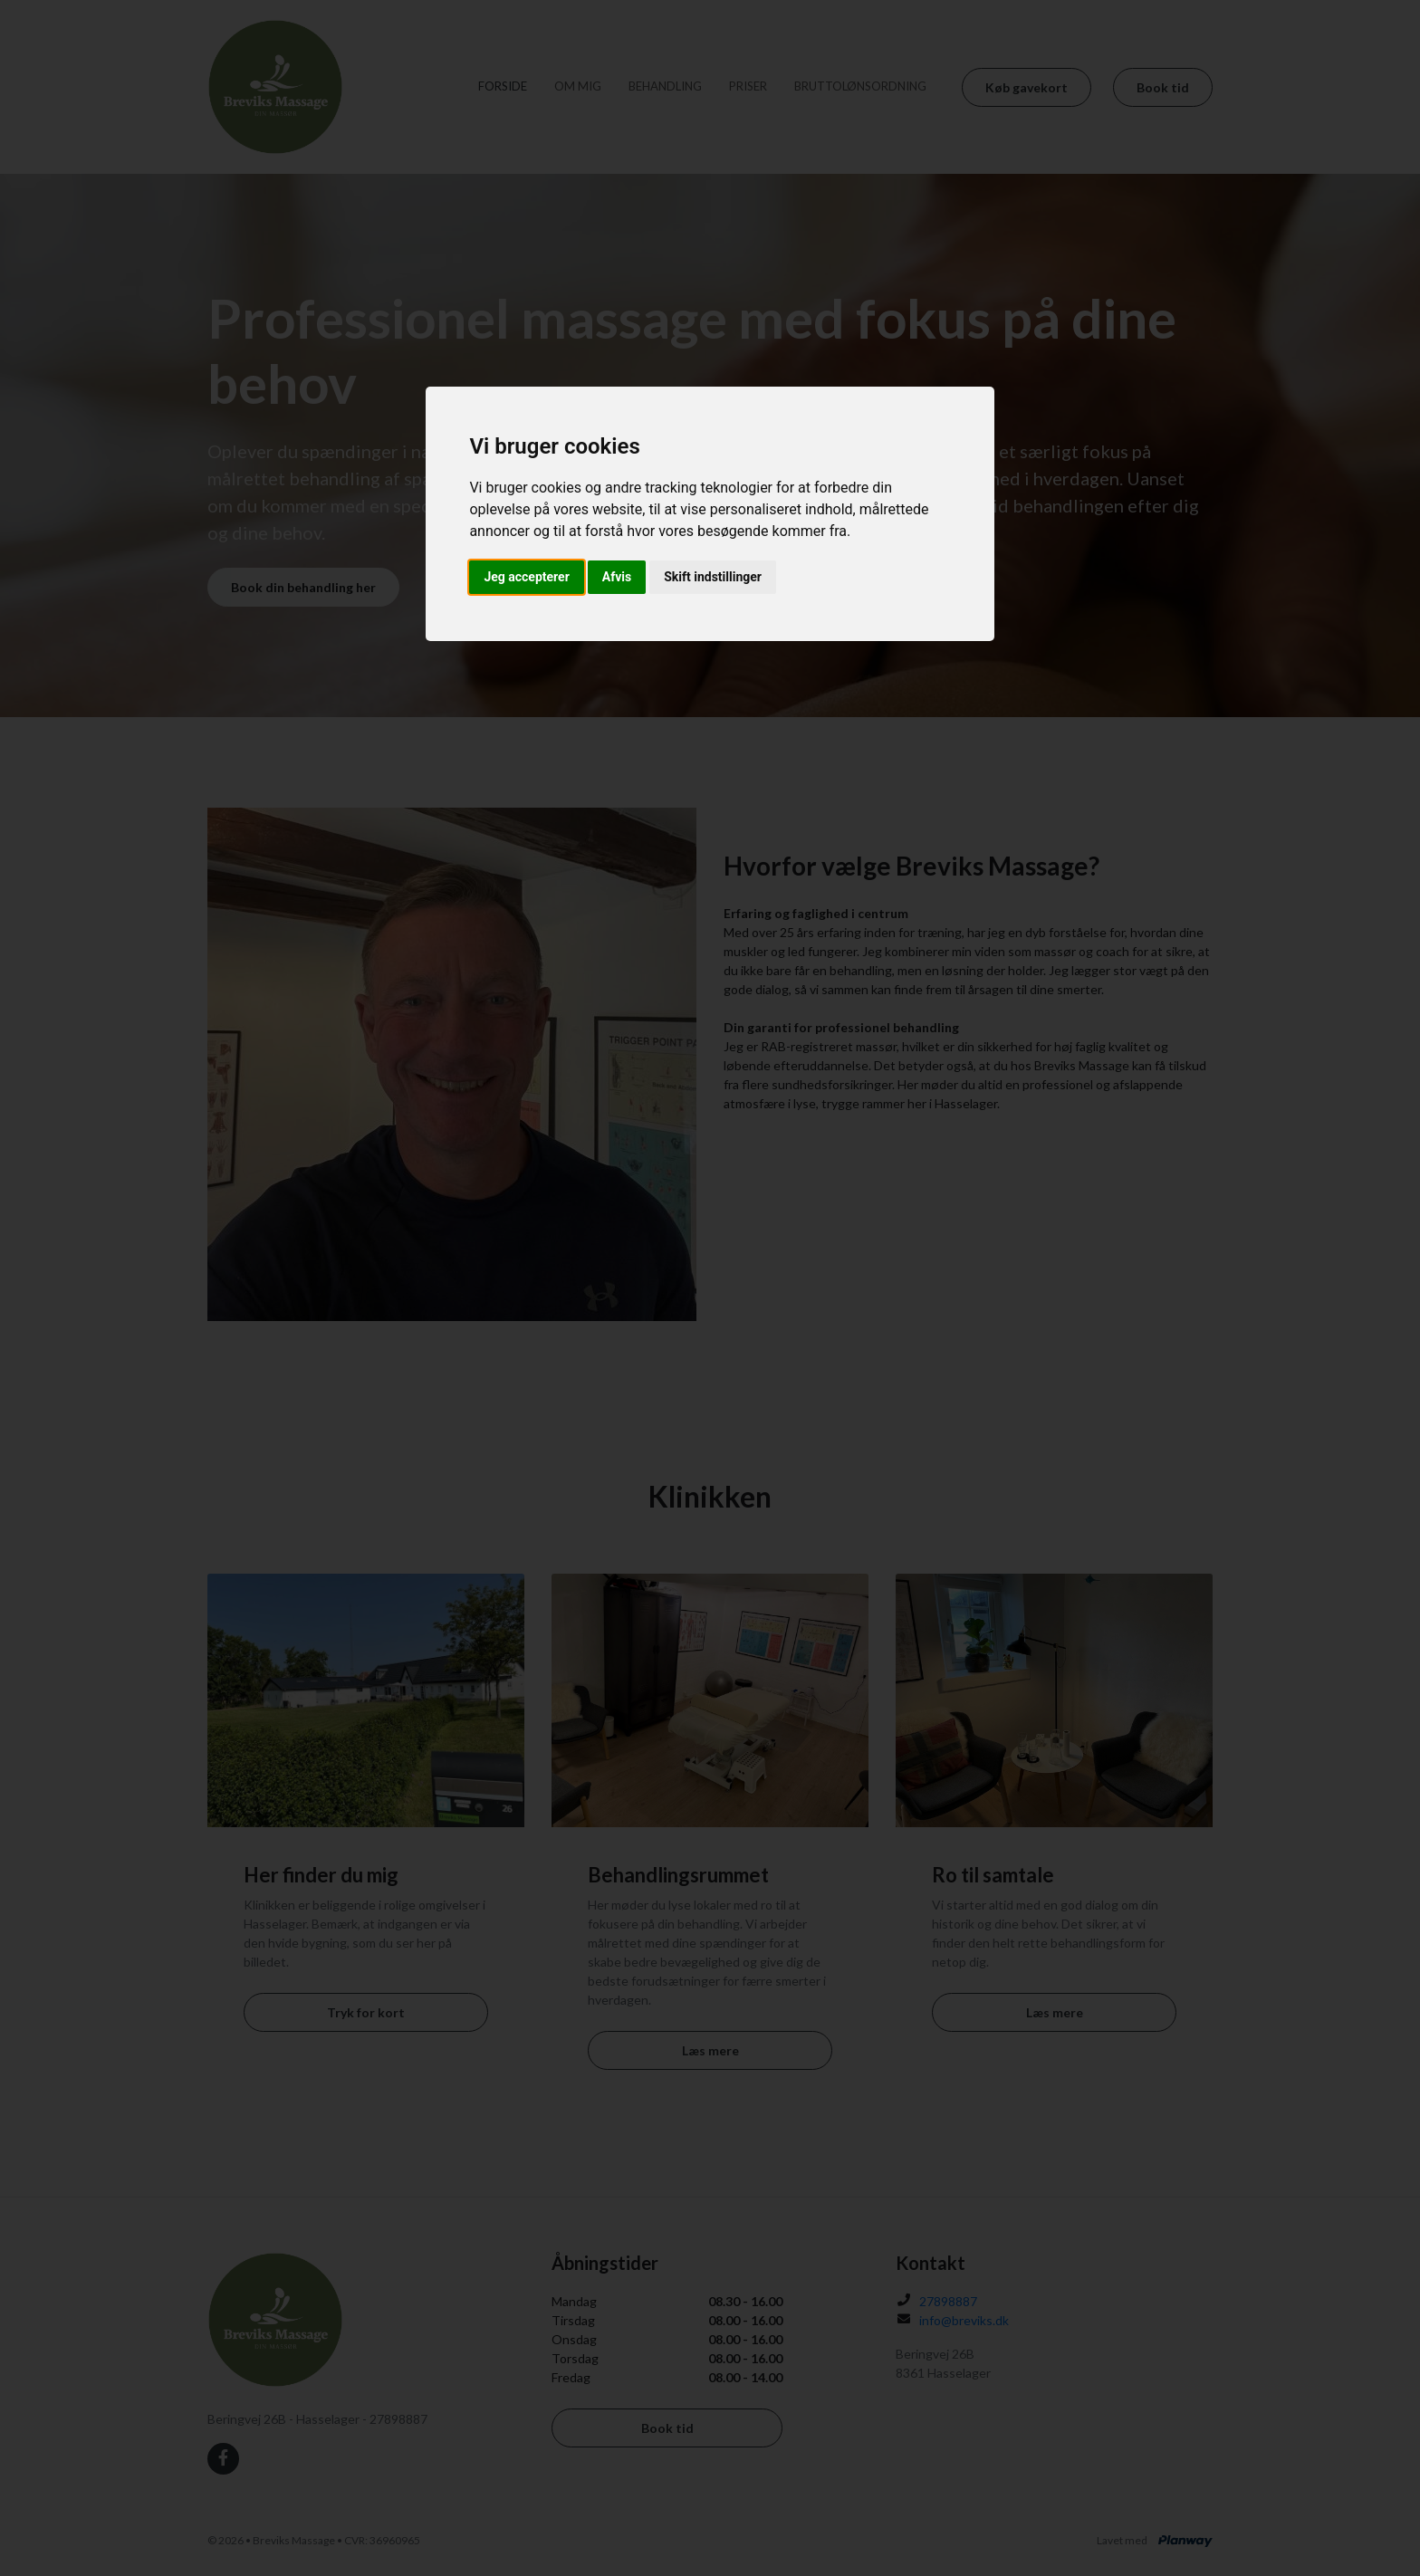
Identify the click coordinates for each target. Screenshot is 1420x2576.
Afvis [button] (616, 577)
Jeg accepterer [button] (526, 577)
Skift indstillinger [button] (713, 577)
